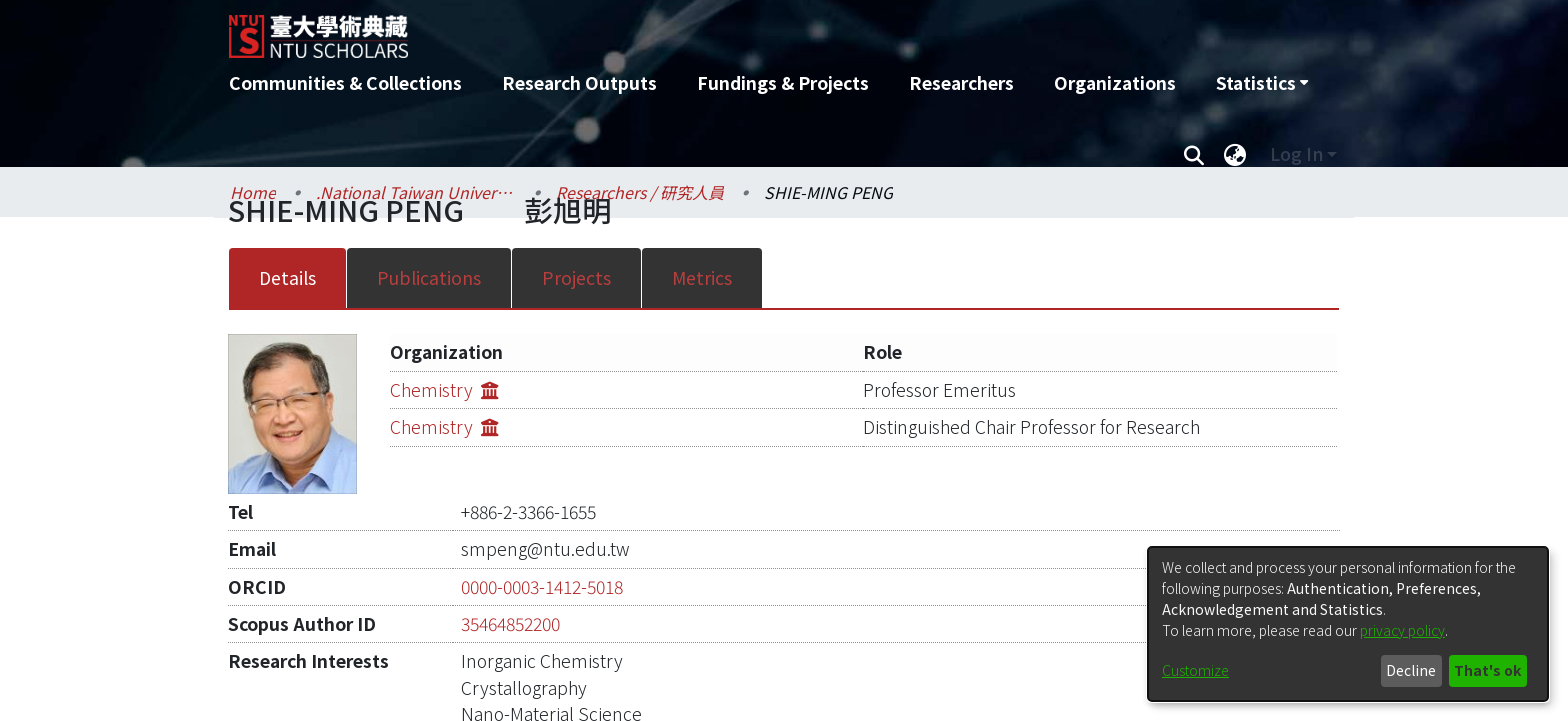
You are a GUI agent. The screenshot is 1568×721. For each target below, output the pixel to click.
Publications (429, 277)
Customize (1195, 670)
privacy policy (1402, 630)
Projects (576, 277)
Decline (1411, 670)
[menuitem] (1262, 83)
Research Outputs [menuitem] (579, 82)
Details (287, 277)
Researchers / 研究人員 (640, 192)
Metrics (702, 277)
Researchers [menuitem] (961, 82)
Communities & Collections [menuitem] (345, 82)
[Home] (676, 29)
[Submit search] (1193, 154)
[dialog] (1348, 624)
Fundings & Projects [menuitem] (783, 82)
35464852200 (510, 592)
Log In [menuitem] (1296, 153)
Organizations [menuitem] (1115, 82)
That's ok (1487, 670)
